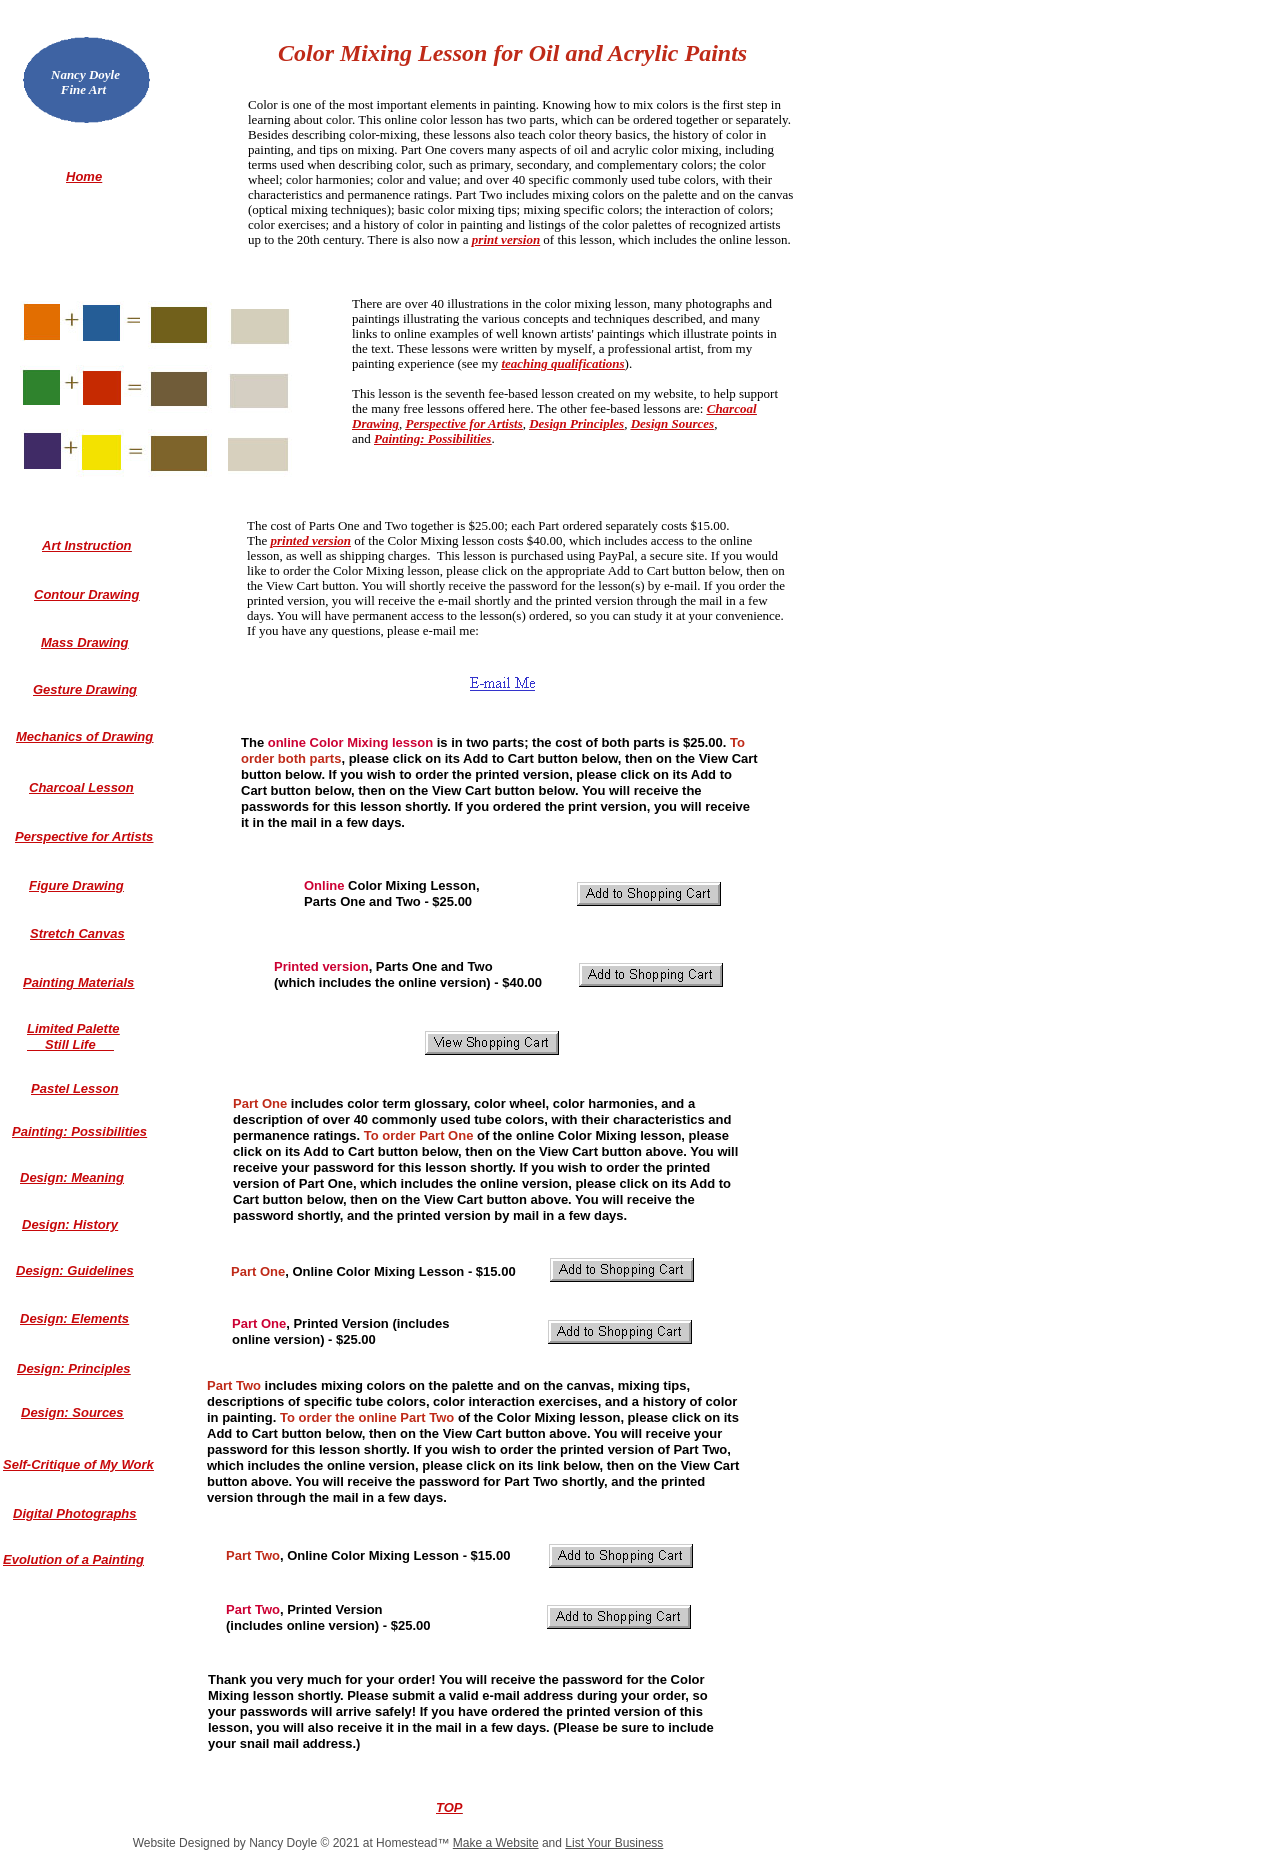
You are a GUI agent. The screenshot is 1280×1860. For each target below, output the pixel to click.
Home (84, 176)
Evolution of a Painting (73, 1559)
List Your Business (614, 1843)
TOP (449, 1807)
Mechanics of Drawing (84, 736)
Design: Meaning (72, 1177)
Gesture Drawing (85, 689)
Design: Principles (73, 1368)
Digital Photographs (75, 1513)
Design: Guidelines (75, 1270)
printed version (310, 540)
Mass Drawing (84, 642)
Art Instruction (87, 545)
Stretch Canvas (77, 933)
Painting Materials (78, 982)
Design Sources (672, 423)
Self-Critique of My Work (78, 1464)
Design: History (70, 1224)
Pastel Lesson (74, 1088)
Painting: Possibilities (432, 438)
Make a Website (496, 1843)
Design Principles (576, 423)
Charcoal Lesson (81, 787)
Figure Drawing (76, 885)
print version (506, 239)
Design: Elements (74, 1318)
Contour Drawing (86, 594)
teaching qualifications (562, 363)
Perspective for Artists (463, 423)
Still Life (70, 1044)
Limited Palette (73, 1028)
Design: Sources (72, 1412)
